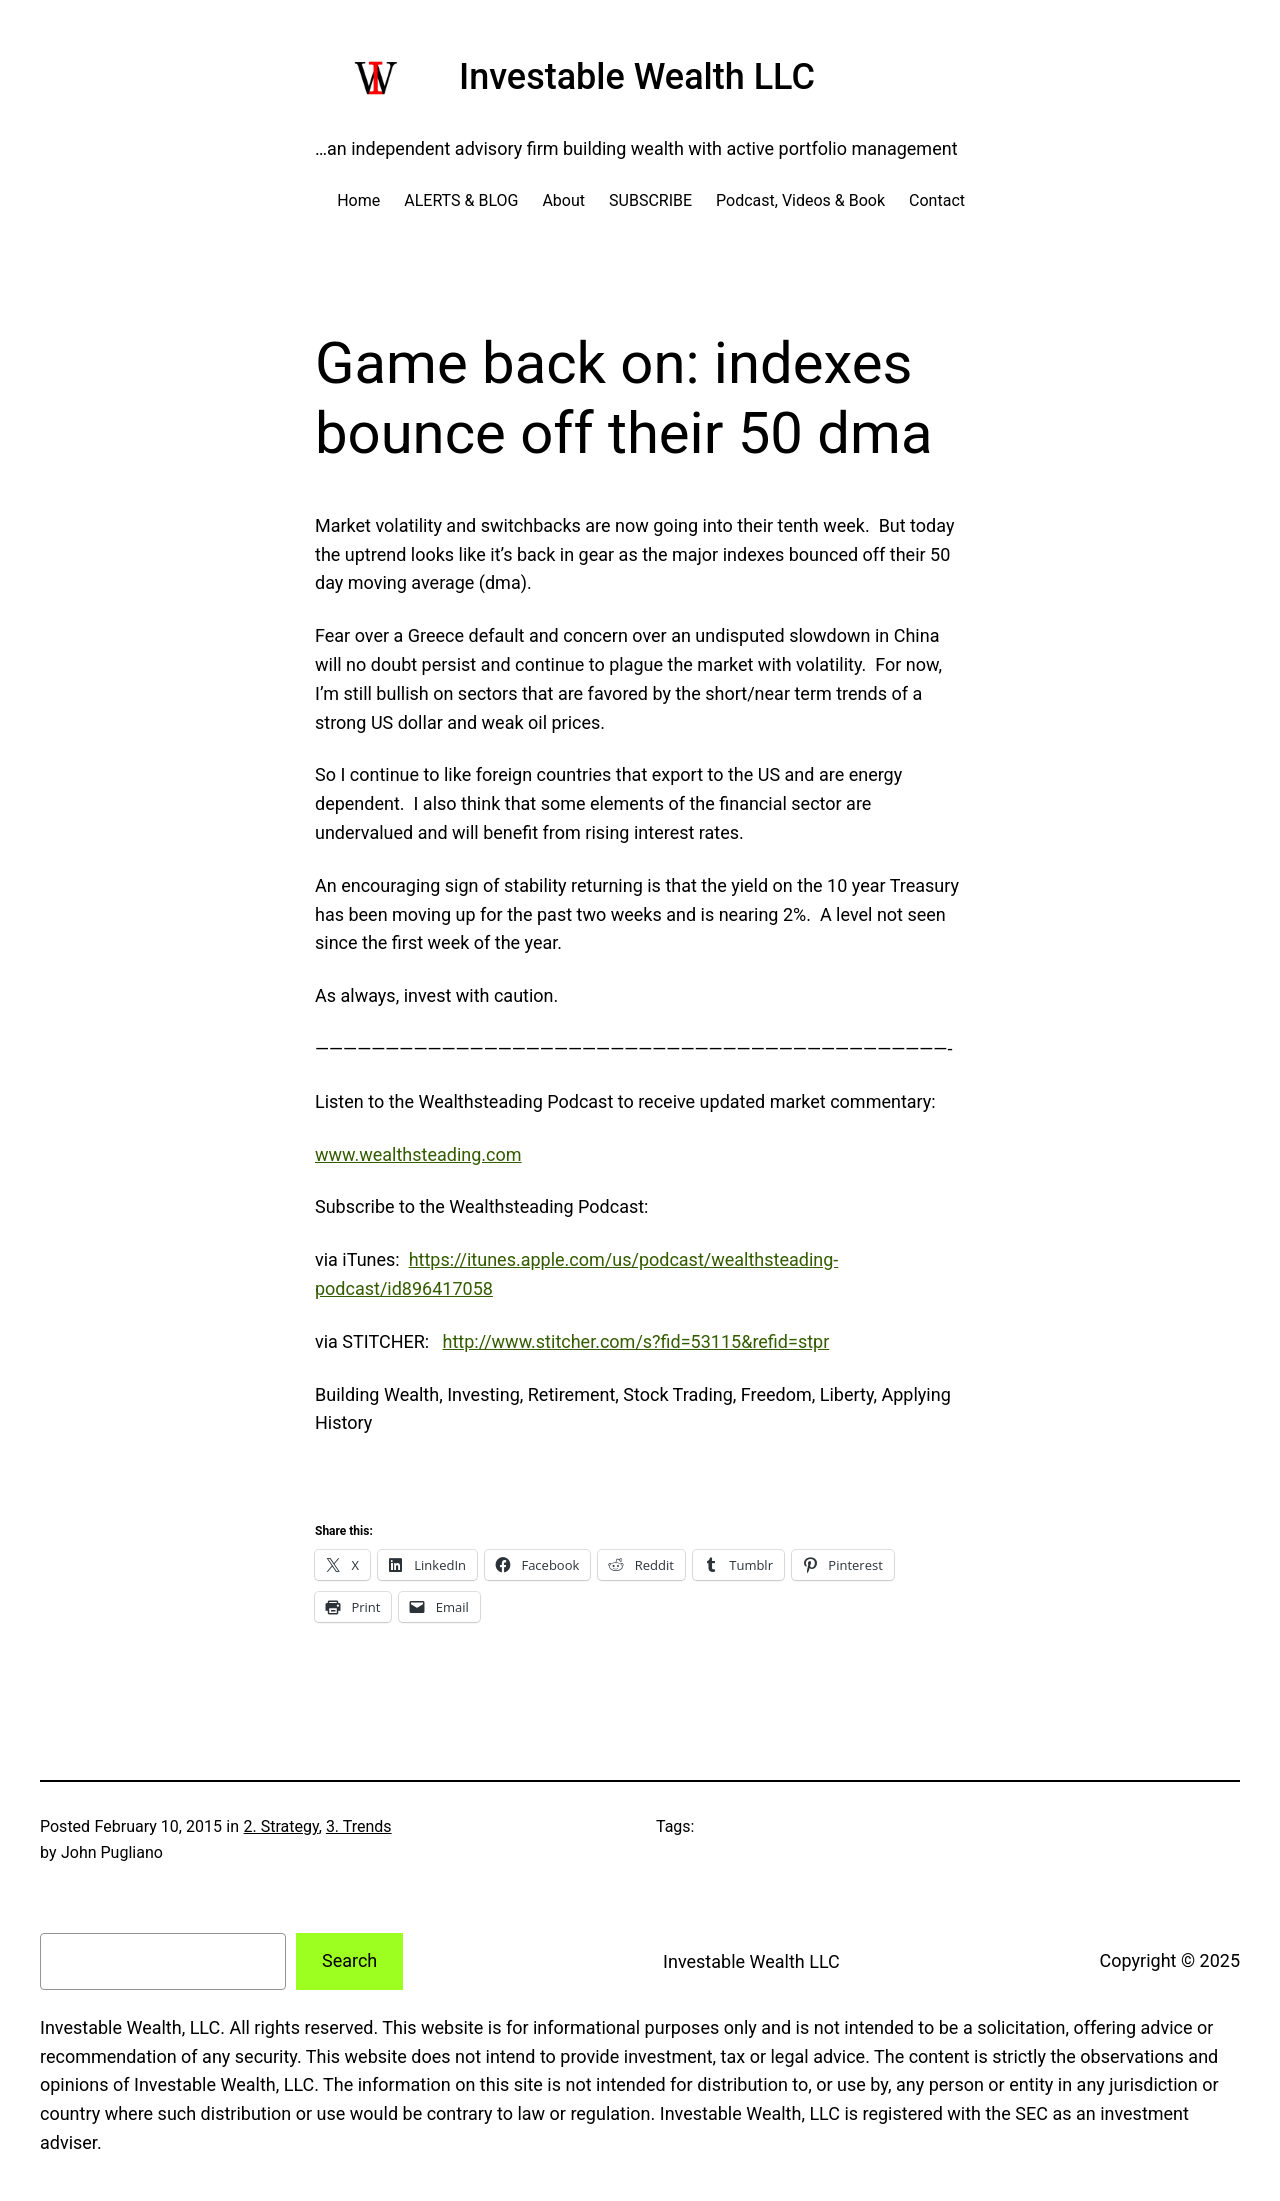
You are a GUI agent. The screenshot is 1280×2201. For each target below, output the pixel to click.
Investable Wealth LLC (637, 77)
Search (349, 1960)
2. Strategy (281, 1826)
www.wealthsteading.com (418, 1154)
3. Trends (359, 1826)
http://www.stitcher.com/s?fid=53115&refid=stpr (636, 1341)
